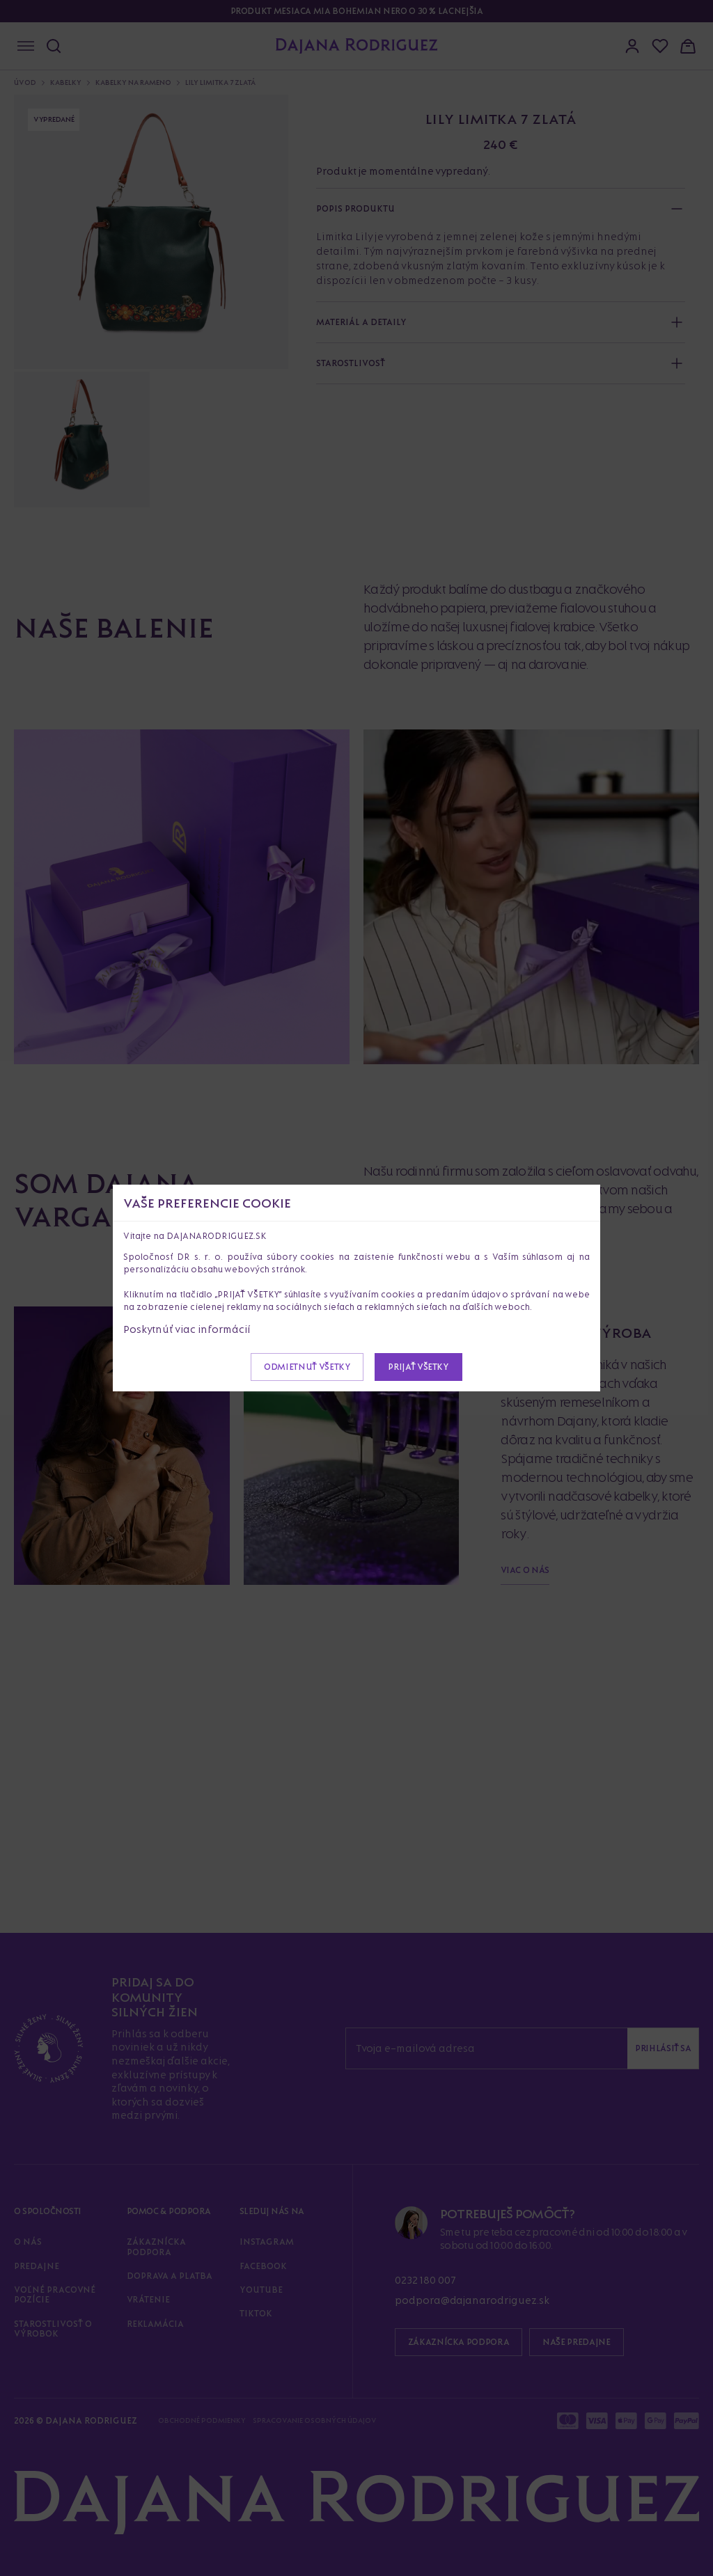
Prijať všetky (418, 1366)
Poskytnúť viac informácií (187, 1329)
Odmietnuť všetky (307, 1366)
